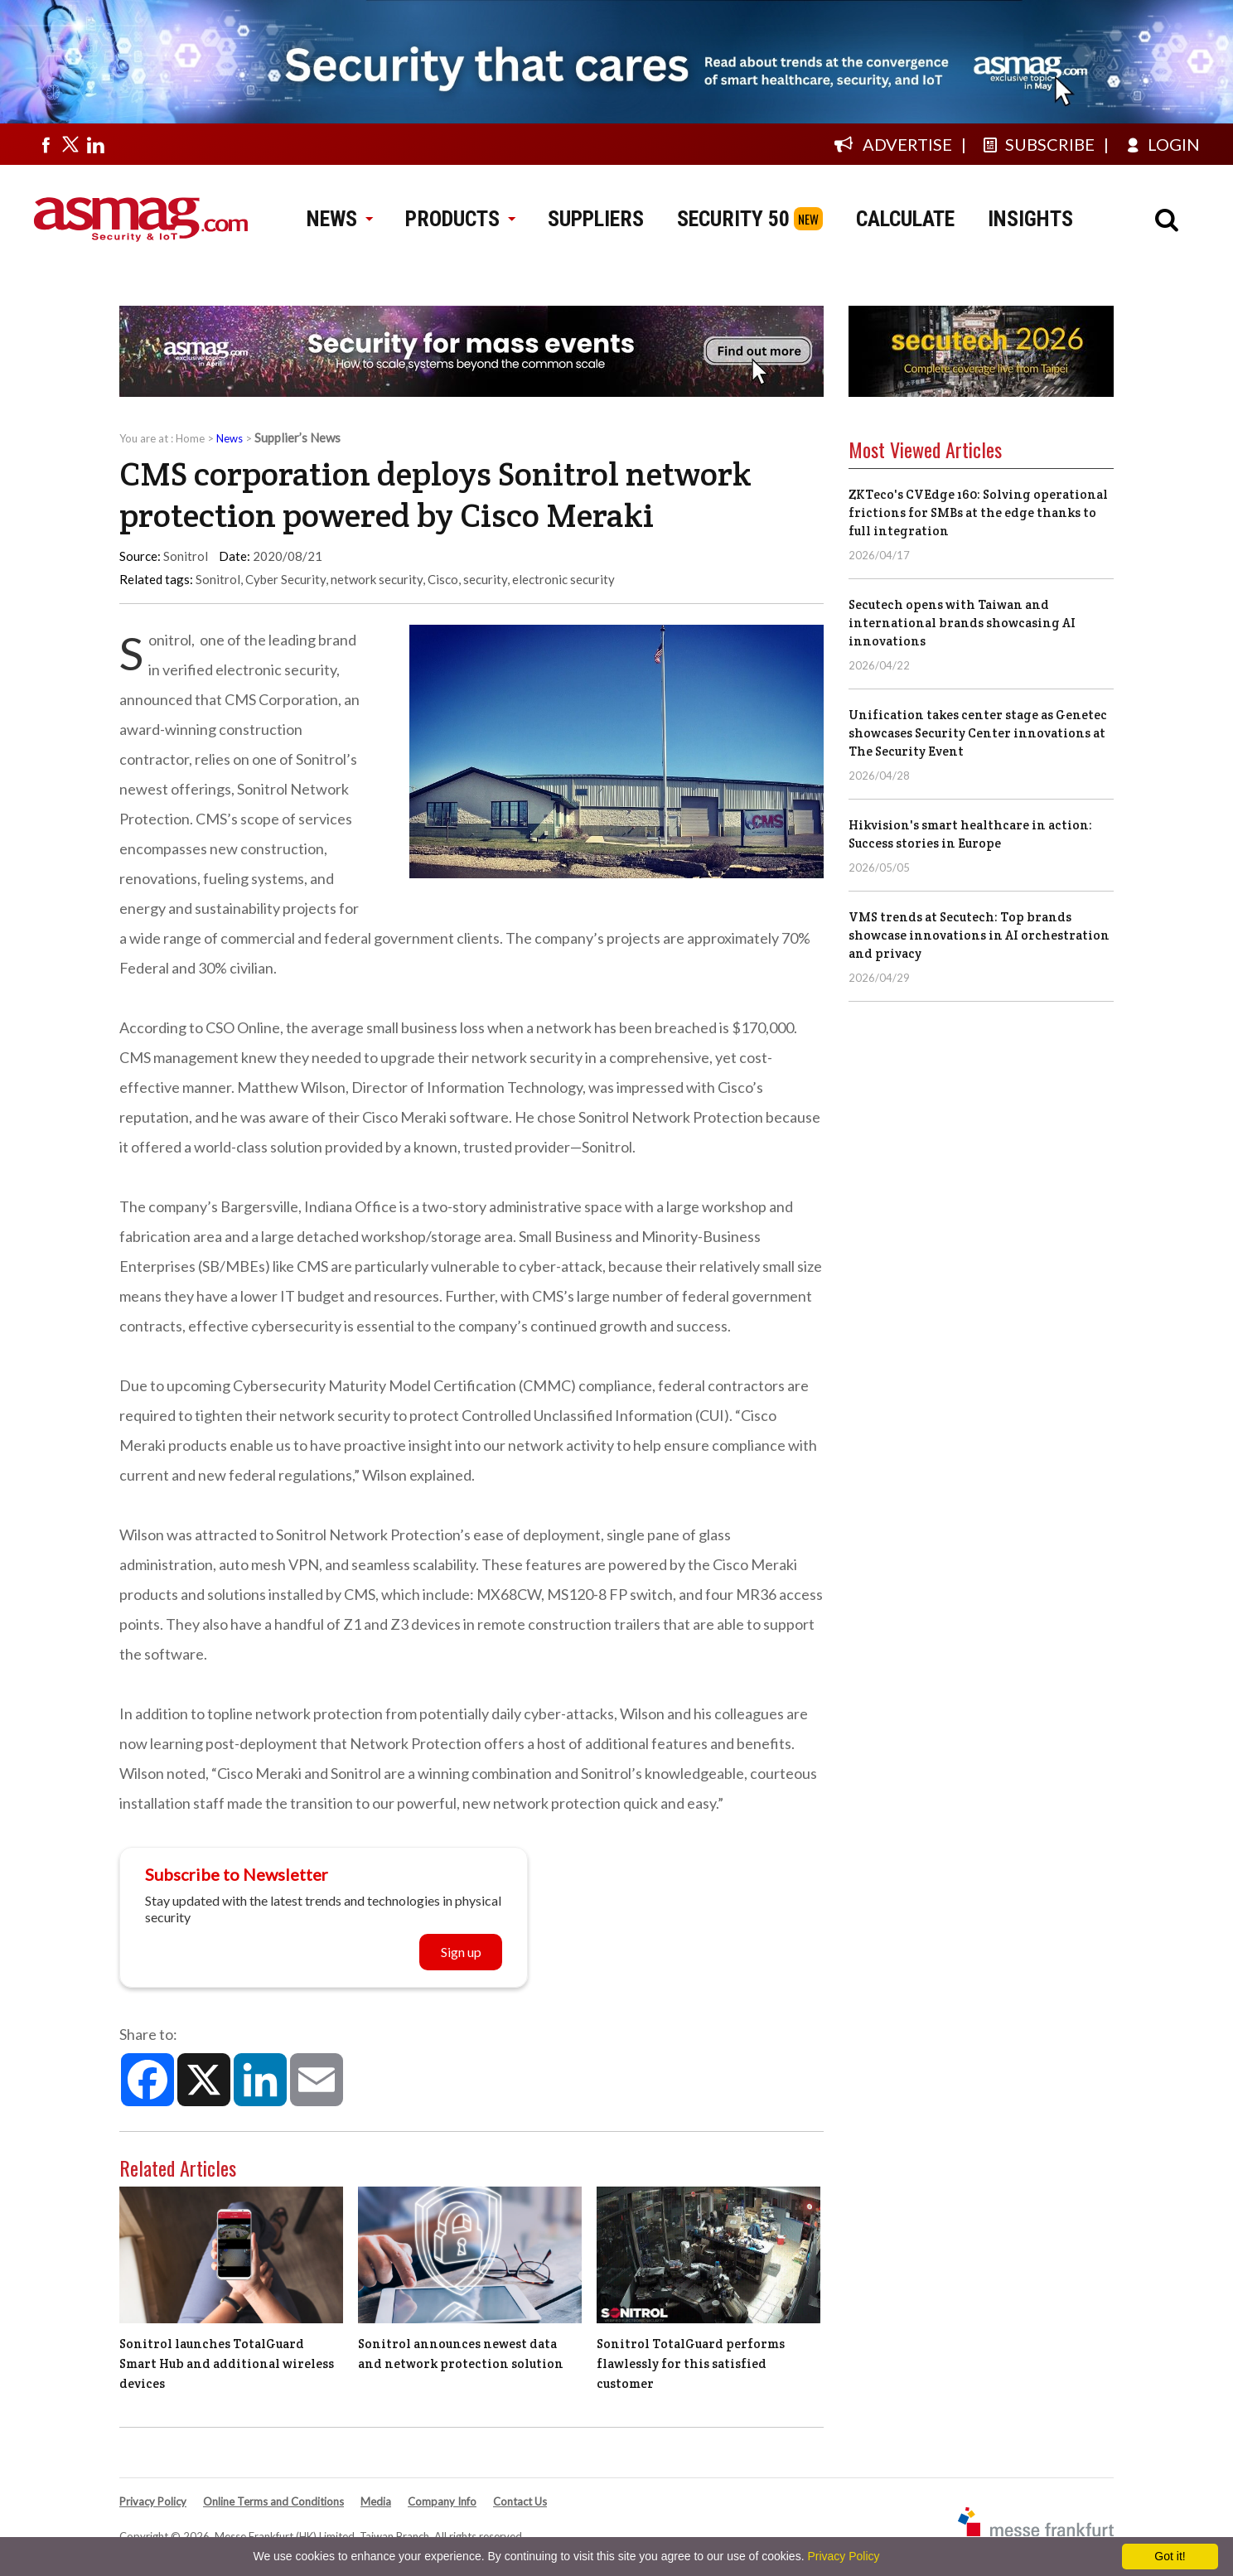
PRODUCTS (460, 218)
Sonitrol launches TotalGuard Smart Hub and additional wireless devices (226, 2363)
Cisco (443, 579)
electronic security (563, 579)
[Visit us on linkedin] (95, 144)
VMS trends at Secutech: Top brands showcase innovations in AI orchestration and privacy (979, 935)
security (485, 579)
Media (375, 2501)
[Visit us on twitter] (70, 144)
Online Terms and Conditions (273, 2501)
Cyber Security (285, 579)
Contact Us (520, 2501)
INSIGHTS (1030, 218)
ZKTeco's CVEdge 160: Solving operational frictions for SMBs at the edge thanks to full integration (978, 512)
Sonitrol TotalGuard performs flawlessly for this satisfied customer (691, 2363)
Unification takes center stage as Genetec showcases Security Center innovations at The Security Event (978, 733)
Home (190, 438)
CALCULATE (905, 218)
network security (377, 579)
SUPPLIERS (596, 218)
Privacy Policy (152, 2501)
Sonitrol (218, 579)
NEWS (339, 218)
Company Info (442, 2501)
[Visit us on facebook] (45, 144)
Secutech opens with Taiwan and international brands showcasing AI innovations (962, 623)
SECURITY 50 (733, 218)
